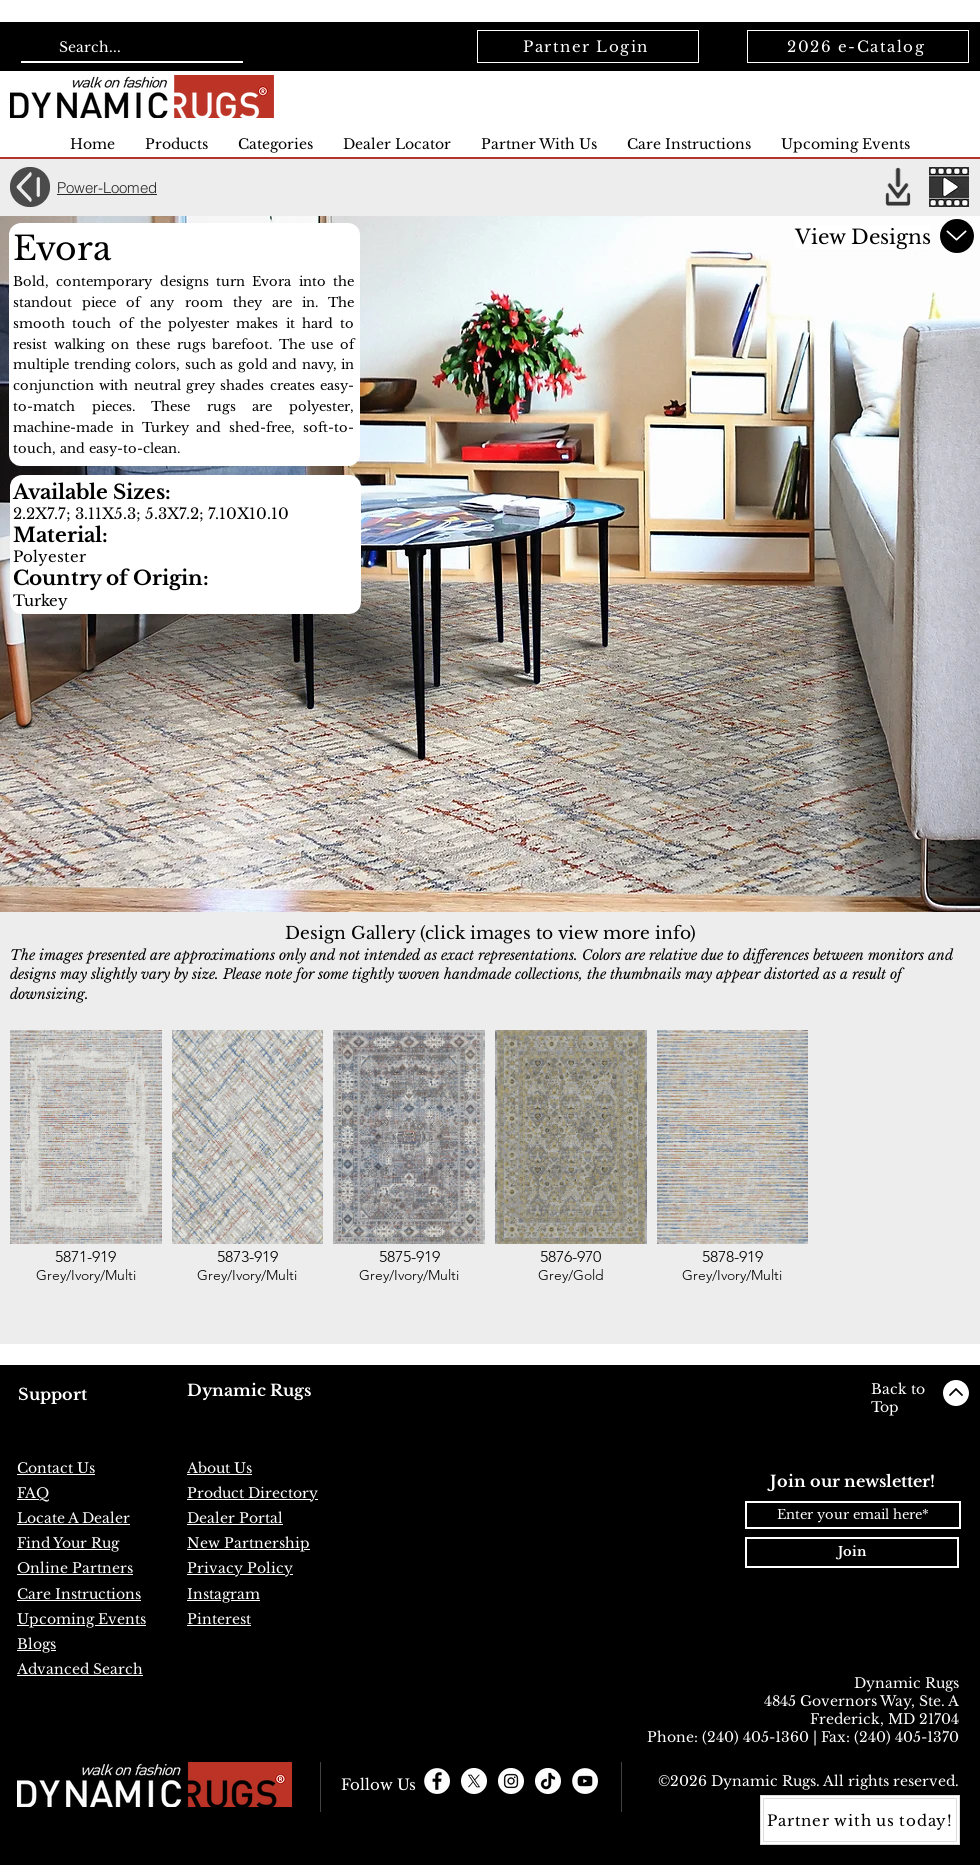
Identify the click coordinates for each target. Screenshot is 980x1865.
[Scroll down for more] (957, 236)
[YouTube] (585, 1781)
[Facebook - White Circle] (437, 1781)
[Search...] (130, 48)
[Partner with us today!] (860, 1820)
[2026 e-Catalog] (858, 46)
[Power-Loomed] (118, 187)
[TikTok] (548, 1781)
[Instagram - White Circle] (511, 1781)
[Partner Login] (588, 46)
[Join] (852, 1552)
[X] (474, 1781)
